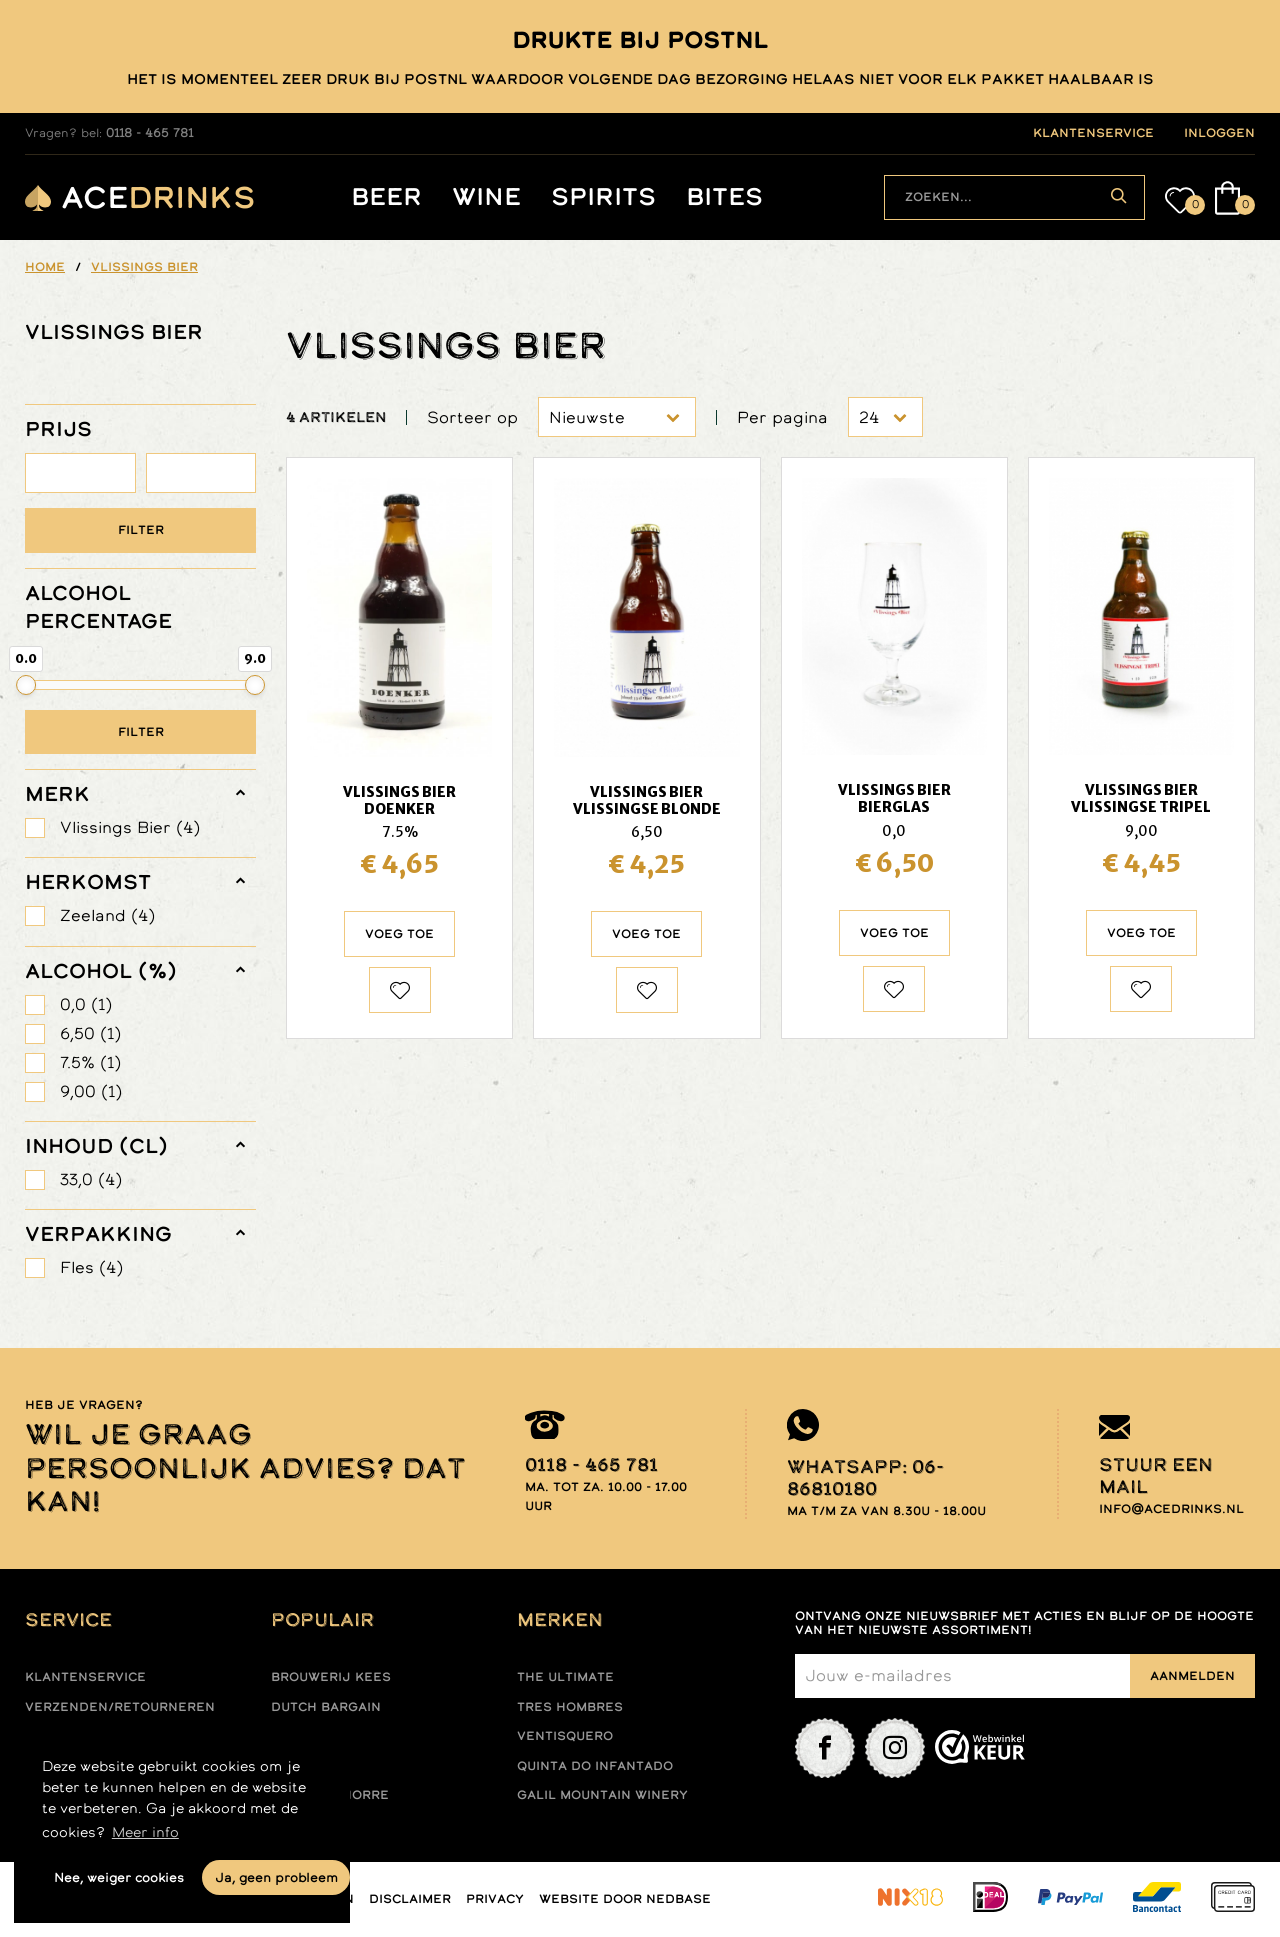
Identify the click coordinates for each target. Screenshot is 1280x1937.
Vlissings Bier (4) (130, 827)
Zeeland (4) (107, 915)
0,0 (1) (86, 1004)
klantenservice (1093, 133)
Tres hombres (570, 1707)
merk (57, 794)
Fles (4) (91, 1267)
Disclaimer (410, 1899)
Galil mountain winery (602, 1795)
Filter (141, 530)
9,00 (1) (91, 1091)
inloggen (1219, 133)
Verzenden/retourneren (120, 1707)
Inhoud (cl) (96, 1146)
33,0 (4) (91, 1179)
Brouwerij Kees (331, 1677)
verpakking (98, 1234)
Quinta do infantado (595, 1766)
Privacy (495, 1899)
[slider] (26, 685)
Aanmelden (1192, 1676)
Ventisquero (565, 1736)
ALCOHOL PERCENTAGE (98, 607)
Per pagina (782, 417)
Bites (724, 197)
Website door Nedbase (625, 1899)
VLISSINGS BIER (114, 332)
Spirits (603, 197)
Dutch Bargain (326, 1707)
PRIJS (58, 429)
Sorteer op (472, 417)
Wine (486, 197)
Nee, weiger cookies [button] (119, 1877)
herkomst (88, 882)
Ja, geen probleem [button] (276, 1877)
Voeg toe (399, 934)
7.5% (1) (90, 1062)
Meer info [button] (145, 1832)
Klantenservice (85, 1677)
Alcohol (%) (101, 971)
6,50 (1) (90, 1033)
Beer (386, 197)
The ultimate (565, 1677)
